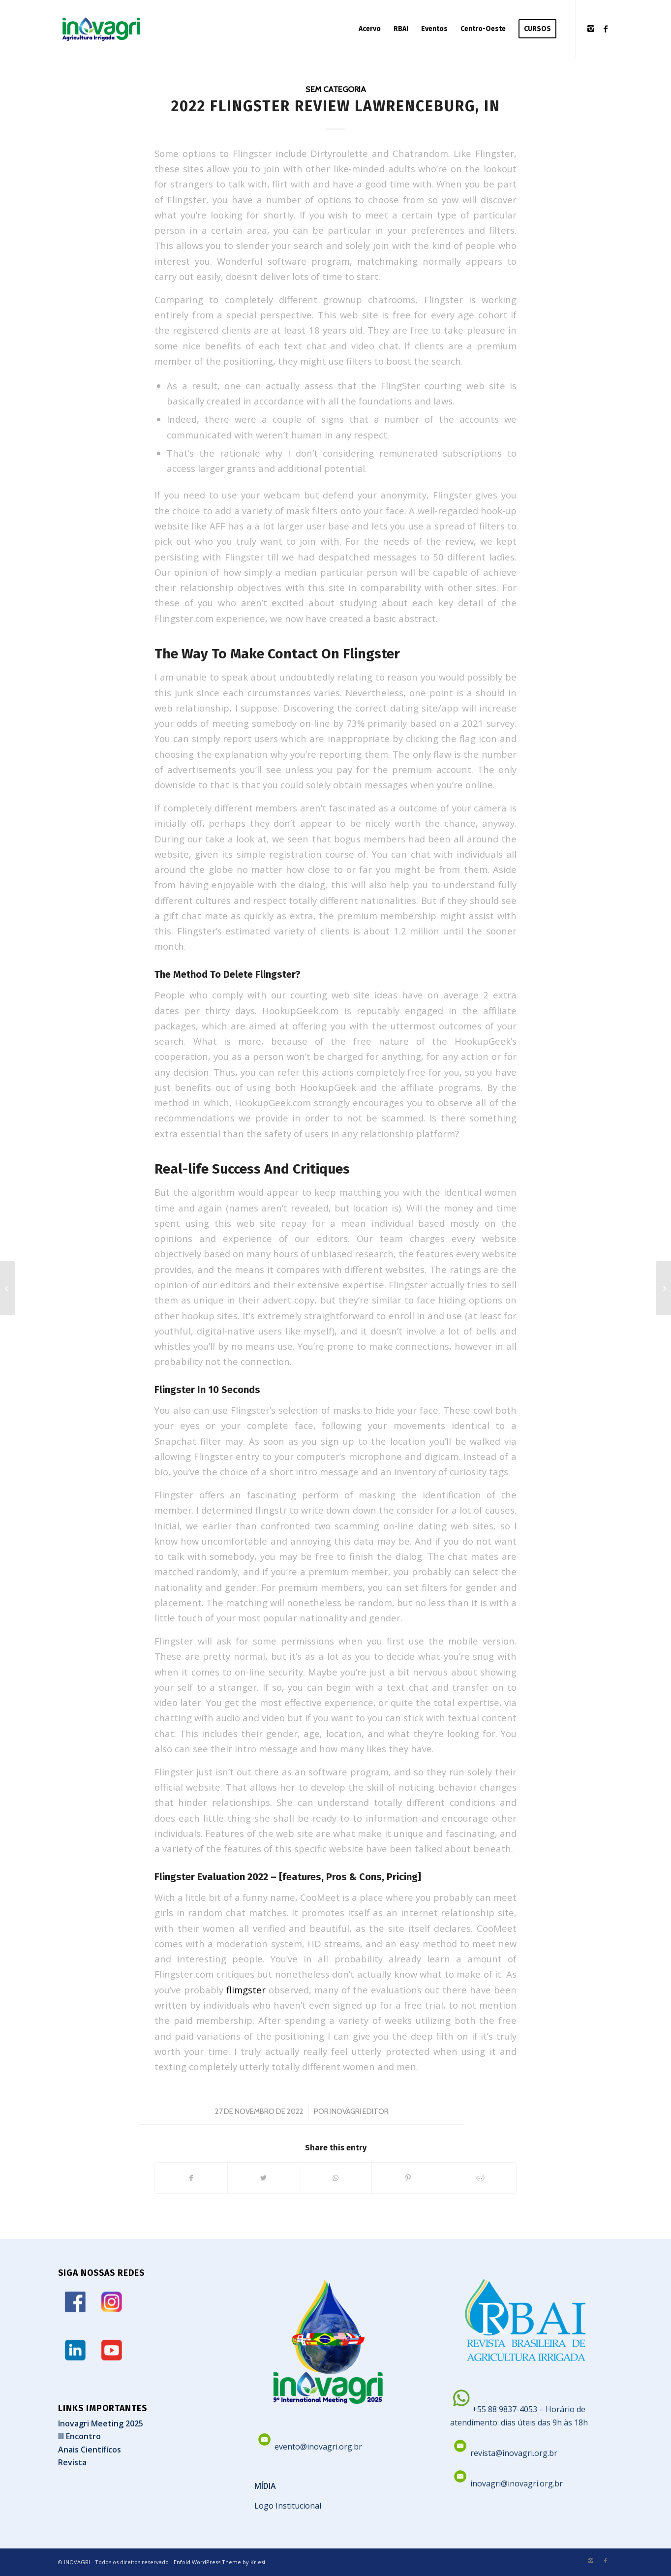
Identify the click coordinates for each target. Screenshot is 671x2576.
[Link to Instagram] (590, 28)
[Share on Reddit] (480, 2178)
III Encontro (79, 2436)
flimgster (246, 1990)
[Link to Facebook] (605, 28)
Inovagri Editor (359, 2111)
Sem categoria (335, 89)
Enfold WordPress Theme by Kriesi (219, 2562)
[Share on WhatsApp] (336, 2178)
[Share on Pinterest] (408, 2178)
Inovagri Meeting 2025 (100, 2423)
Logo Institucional (287, 2505)
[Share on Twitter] (264, 2178)
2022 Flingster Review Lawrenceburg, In (335, 106)
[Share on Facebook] (191, 2178)
